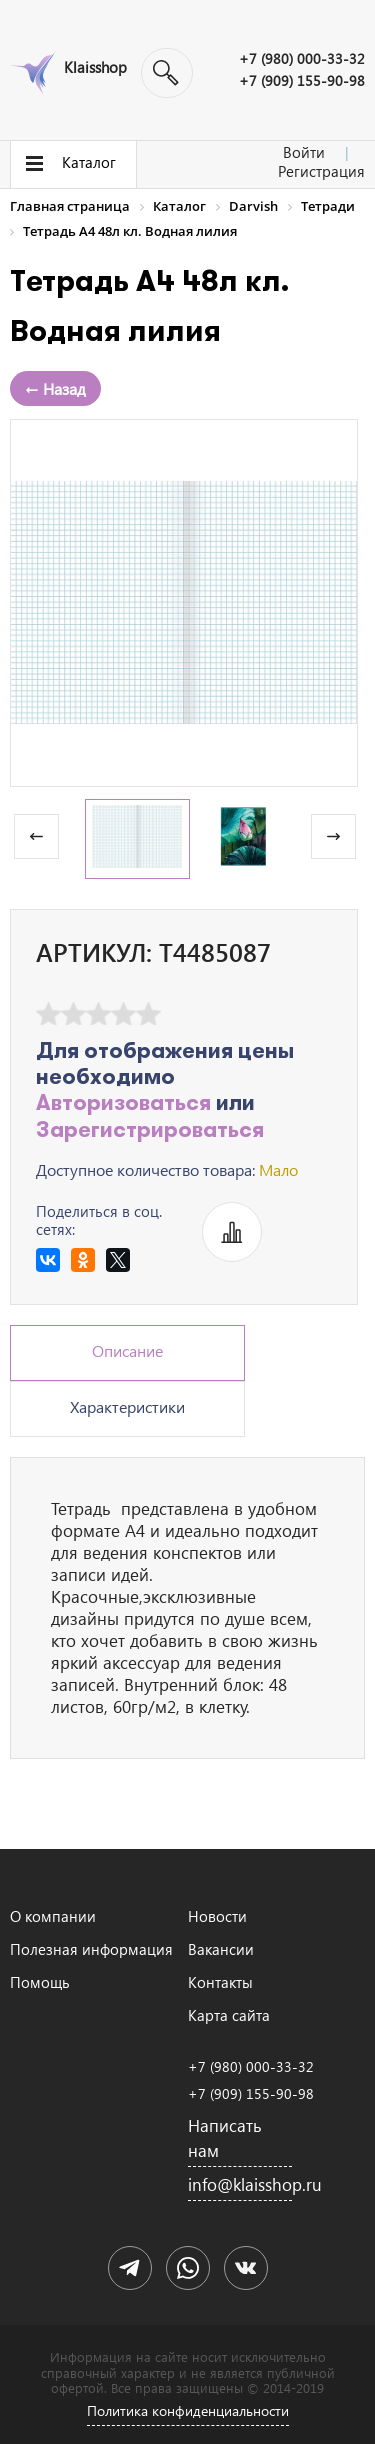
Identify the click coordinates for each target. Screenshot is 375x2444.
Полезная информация (91, 1949)
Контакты (220, 1982)
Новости (217, 1916)
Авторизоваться (123, 1104)
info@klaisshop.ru (240, 2184)
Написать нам (225, 2138)
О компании (53, 1916)
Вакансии (221, 1949)
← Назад (55, 388)
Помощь (40, 1982)
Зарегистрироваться (150, 1131)
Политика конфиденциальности (188, 2410)
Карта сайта (229, 2015)
